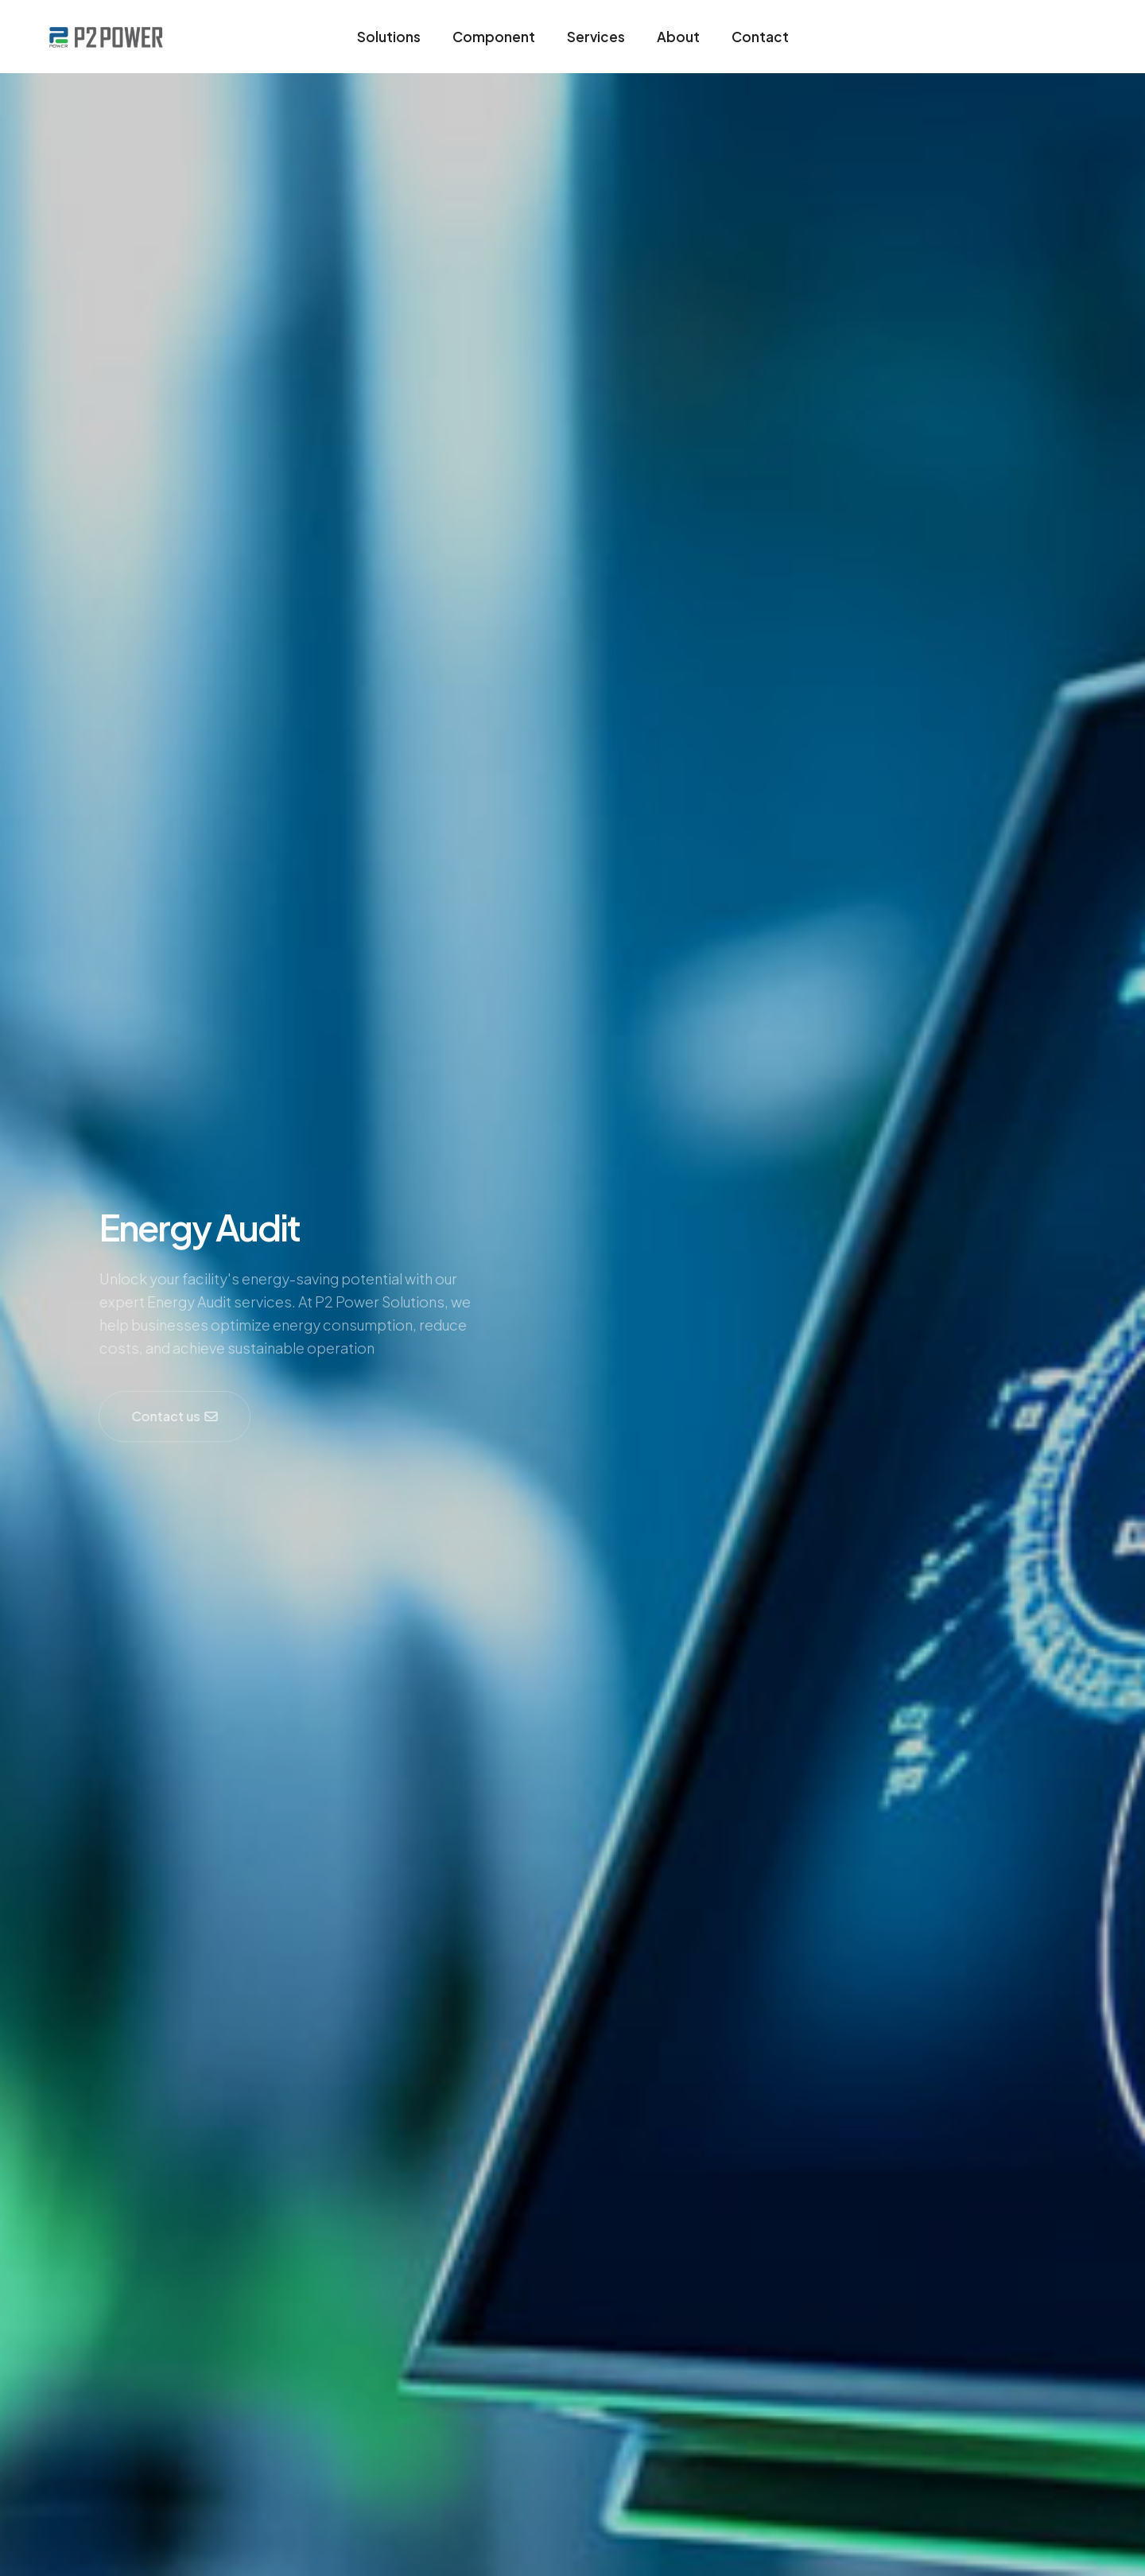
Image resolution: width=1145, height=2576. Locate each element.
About (678, 36)
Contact (760, 36)
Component (493, 36)
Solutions (389, 36)
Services (596, 36)
